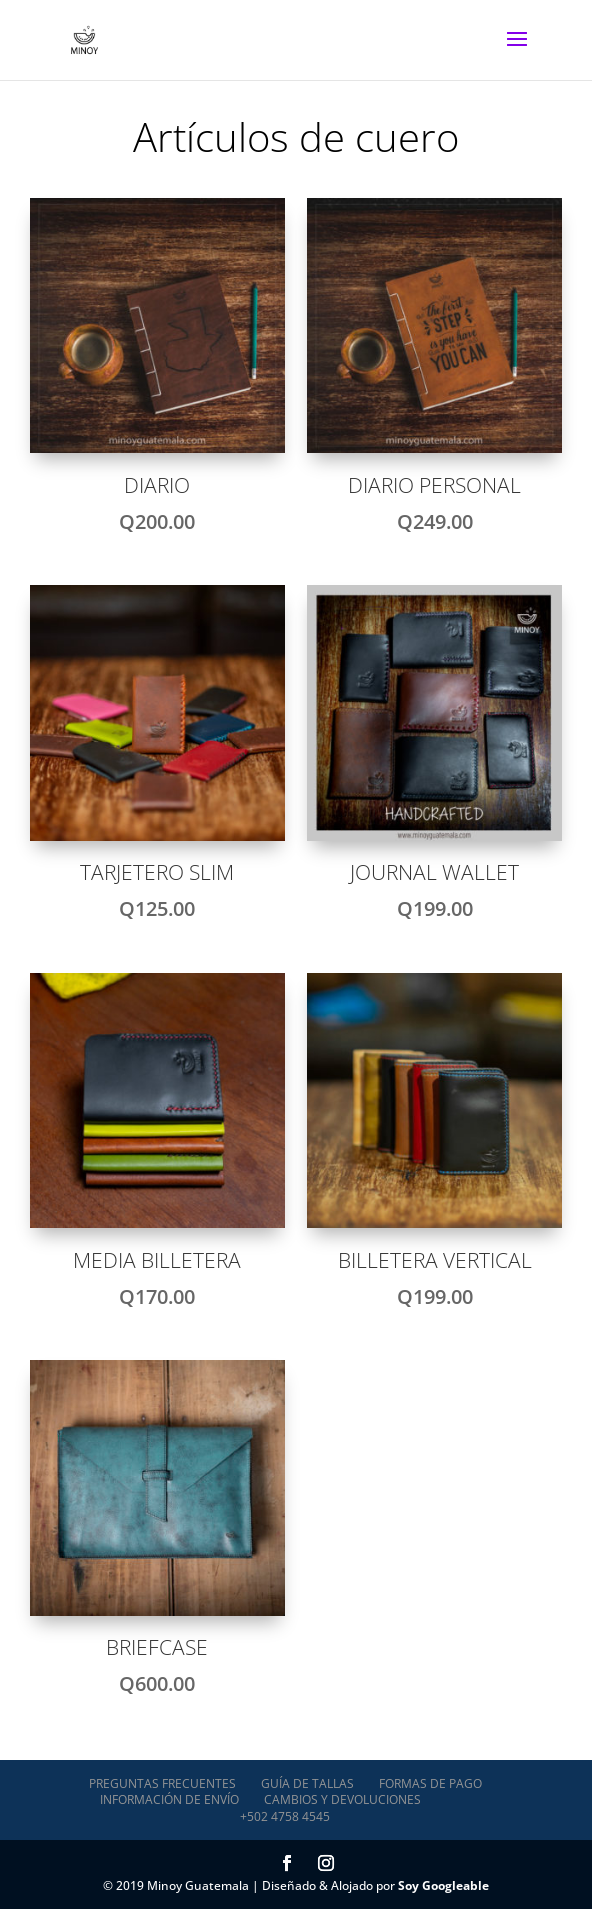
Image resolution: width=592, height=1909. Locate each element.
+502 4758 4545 (285, 1816)
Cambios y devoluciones (342, 1799)
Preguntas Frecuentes (162, 1783)
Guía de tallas (307, 1783)
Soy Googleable (443, 1885)
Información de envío (169, 1799)
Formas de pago (430, 1783)
